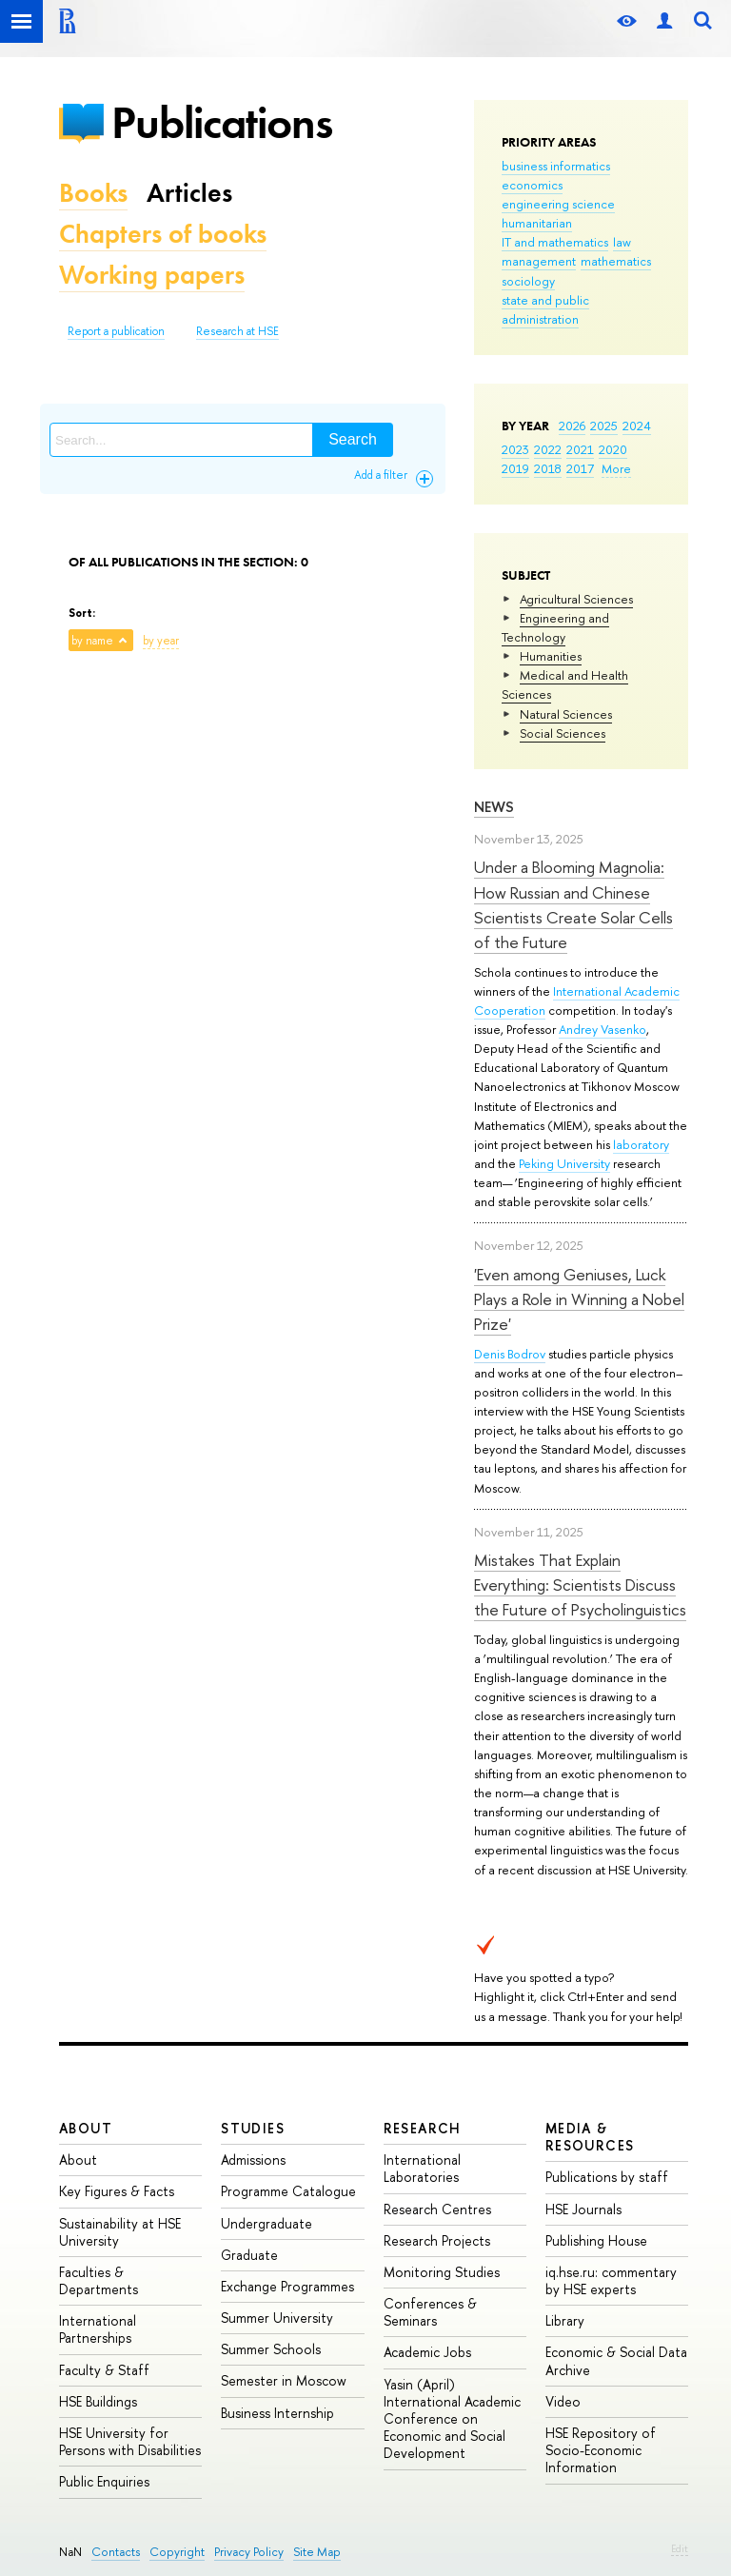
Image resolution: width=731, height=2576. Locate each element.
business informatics (556, 165)
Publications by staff (606, 2177)
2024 (636, 425)
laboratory (641, 1144)
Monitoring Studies (442, 2272)
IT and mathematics (555, 241)
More (616, 468)
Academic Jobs (427, 2352)
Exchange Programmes (287, 2286)
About (85, 2128)
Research (423, 2128)
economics (532, 184)
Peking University (564, 1163)
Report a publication (116, 331)
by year (161, 640)
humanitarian (537, 222)
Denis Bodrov (509, 1353)
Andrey (580, 1029)
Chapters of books (163, 233)
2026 (572, 425)
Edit (679, 2548)
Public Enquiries (104, 2481)
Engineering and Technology (555, 627)
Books (93, 192)
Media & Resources (590, 2136)
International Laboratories (422, 2168)
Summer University (277, 2317)
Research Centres (437, 2209)
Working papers (152, 274)
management (539, 260)
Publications (221, 122)
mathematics (616, 260)
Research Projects (437, 2240)
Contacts (115, 2552)
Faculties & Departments (98, 2280)
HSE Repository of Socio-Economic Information (600, 2450)
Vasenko (623, 1029)
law (622, 241)
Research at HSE (237, 331)
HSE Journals (583, 2209)
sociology (528, 280)
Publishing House (596, 2240)
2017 (580, 468)
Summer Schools (271, 2349)
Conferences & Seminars (430, 2311)
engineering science (558, 203)
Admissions (253, 2159)
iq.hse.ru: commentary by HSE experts (611, 2280)
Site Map (317, 2552)
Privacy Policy (249, 2552)
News (494, 807)
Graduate (249, 2255)
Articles (189, 192)
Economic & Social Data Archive (616, 2360)
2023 (515, 449)
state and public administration (545, 309)
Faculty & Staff (104, 2370)
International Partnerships (97, 2329)
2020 (613, 449)
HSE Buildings (98, 2401)
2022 (548, 449)
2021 (580, 449)
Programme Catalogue (288, 2191)
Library (564, 2320)
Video (563, 2401)
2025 (604, 425)
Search (352, 439)
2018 (548, 468)
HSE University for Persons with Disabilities (130, 2441)
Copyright (177, 2552)
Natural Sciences (566, 714)
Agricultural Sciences (576, 598)
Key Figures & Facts (116, 2191)
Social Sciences (562, 733)
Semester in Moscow (283, 2380)
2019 (515, 468)
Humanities (551, 655)
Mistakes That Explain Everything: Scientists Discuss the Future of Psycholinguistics (580, 1585)
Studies (253, 2128)
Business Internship (277, 2413)
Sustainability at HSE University (120, 2231)
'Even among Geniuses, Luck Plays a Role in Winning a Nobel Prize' (579, 1299)
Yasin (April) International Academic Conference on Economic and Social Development (452, 2419)
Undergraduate (266, 2223)
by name (92, 640)
